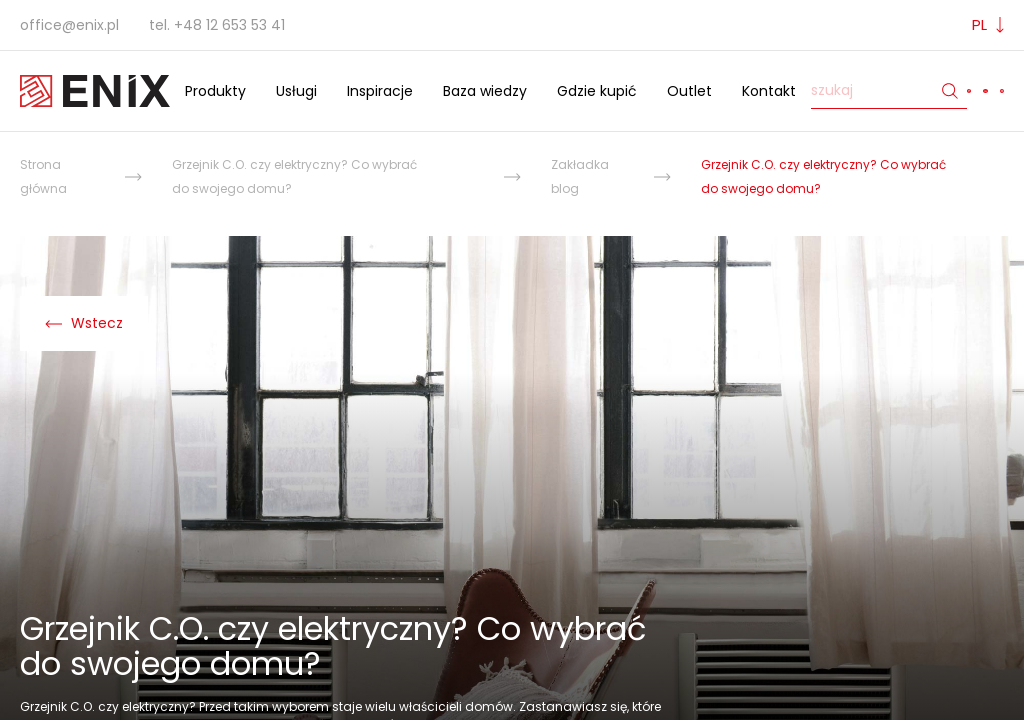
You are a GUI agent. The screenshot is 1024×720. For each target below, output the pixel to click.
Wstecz (84, 323)
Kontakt (769, 91)
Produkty (215, 91)
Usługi (296, 91)
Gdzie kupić (597, 91)
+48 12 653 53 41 (229, 25)
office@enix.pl (69, 25)
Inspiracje (380, 91)
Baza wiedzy (485, 91)
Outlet (689, 91)
